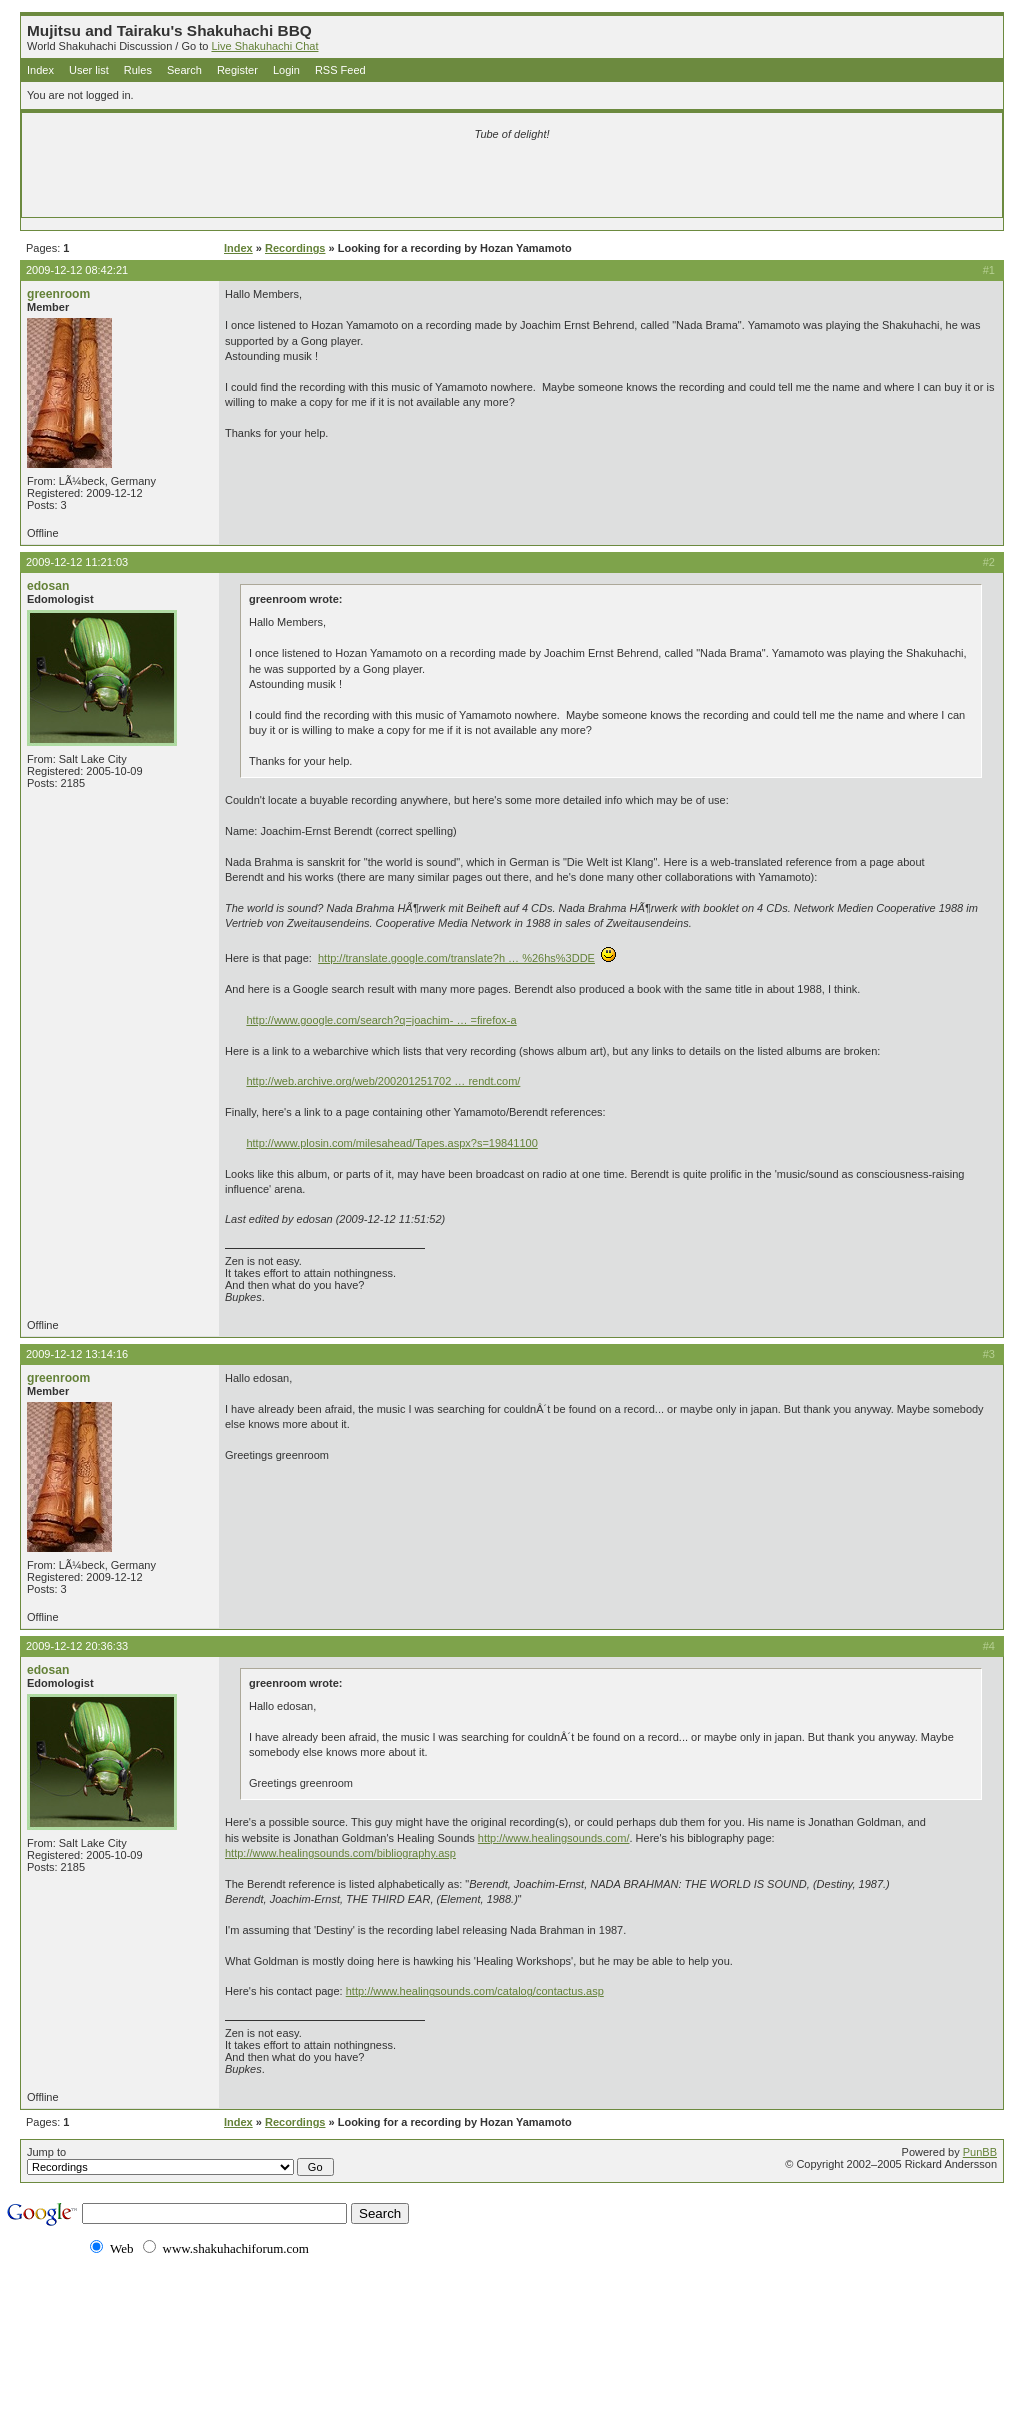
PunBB (980, 2152)
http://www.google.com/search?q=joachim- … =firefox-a (381, 1020)
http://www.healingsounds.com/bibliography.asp (340, 1853)
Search (184, 70)
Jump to (180, 2161)
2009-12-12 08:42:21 (77, 270)
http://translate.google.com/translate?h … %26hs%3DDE (456, 958)
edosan (48, 586)
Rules (138, 70)
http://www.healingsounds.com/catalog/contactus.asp (475, 1991)
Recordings (295, 248)
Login (286, 70)
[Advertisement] (276, 182)
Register (237, 70)
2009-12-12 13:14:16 (77, 1354)
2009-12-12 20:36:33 (77, 1646)
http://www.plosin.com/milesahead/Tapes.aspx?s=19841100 (391, 1143)
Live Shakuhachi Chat (264, 46)
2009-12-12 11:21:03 (77, 562)
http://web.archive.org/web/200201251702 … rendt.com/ (383, 1081)
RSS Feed (340, 70)
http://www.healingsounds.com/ (554, 1838)
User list (89, 70)
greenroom (58, 294)
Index (40, 70)
